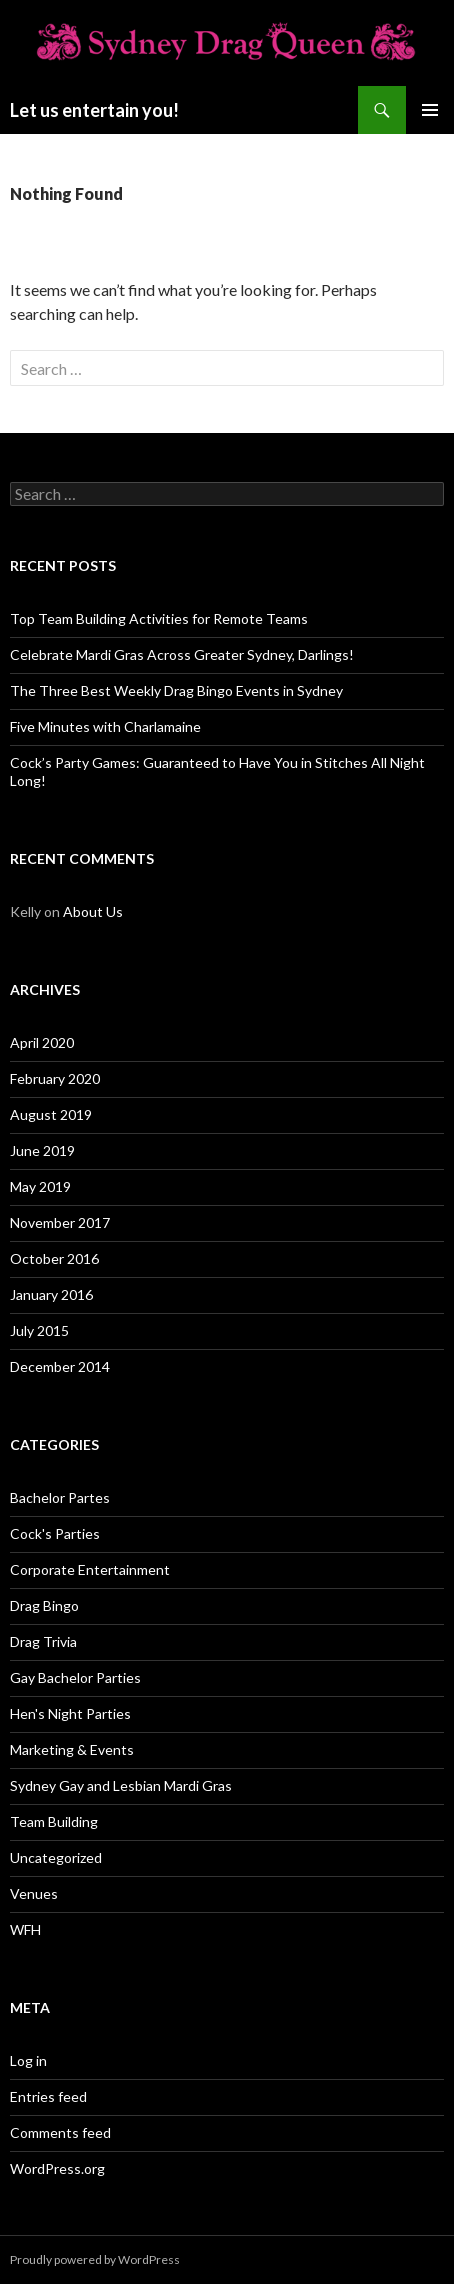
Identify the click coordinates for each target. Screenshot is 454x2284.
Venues (34, 1893)
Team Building (54, 1821)
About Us (93, 911)
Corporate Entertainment (90, 1569)
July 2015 (39, 1330)
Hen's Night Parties (70, 1713)
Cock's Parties (55, 1533)
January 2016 (51, 1294)
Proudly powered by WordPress (95, 2259)
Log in (28, 2060)
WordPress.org (57, 2168)
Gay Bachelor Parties (75, 1677)
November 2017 (60, 1222)
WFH (25, 1929)
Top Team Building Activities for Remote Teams (159, 618)
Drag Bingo (44, 1605)
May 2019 (40, 1186)
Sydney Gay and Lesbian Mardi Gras (121, 1785)
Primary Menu (430, 110)
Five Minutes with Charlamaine (105, 726)
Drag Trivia (43, 1641)
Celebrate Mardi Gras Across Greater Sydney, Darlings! (182, 654)
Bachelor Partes (60, 1497)
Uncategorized (56, 1857)
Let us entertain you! (94, 110)
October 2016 (54, 1258)
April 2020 (42, 1042)
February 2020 (55, 1078)
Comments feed (60, 2132)
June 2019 (42, 1150)
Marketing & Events (72, 1749)
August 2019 (51, 1114)
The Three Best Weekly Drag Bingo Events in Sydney (176, 690)
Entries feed (48, 2096)
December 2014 (60, 1366)
